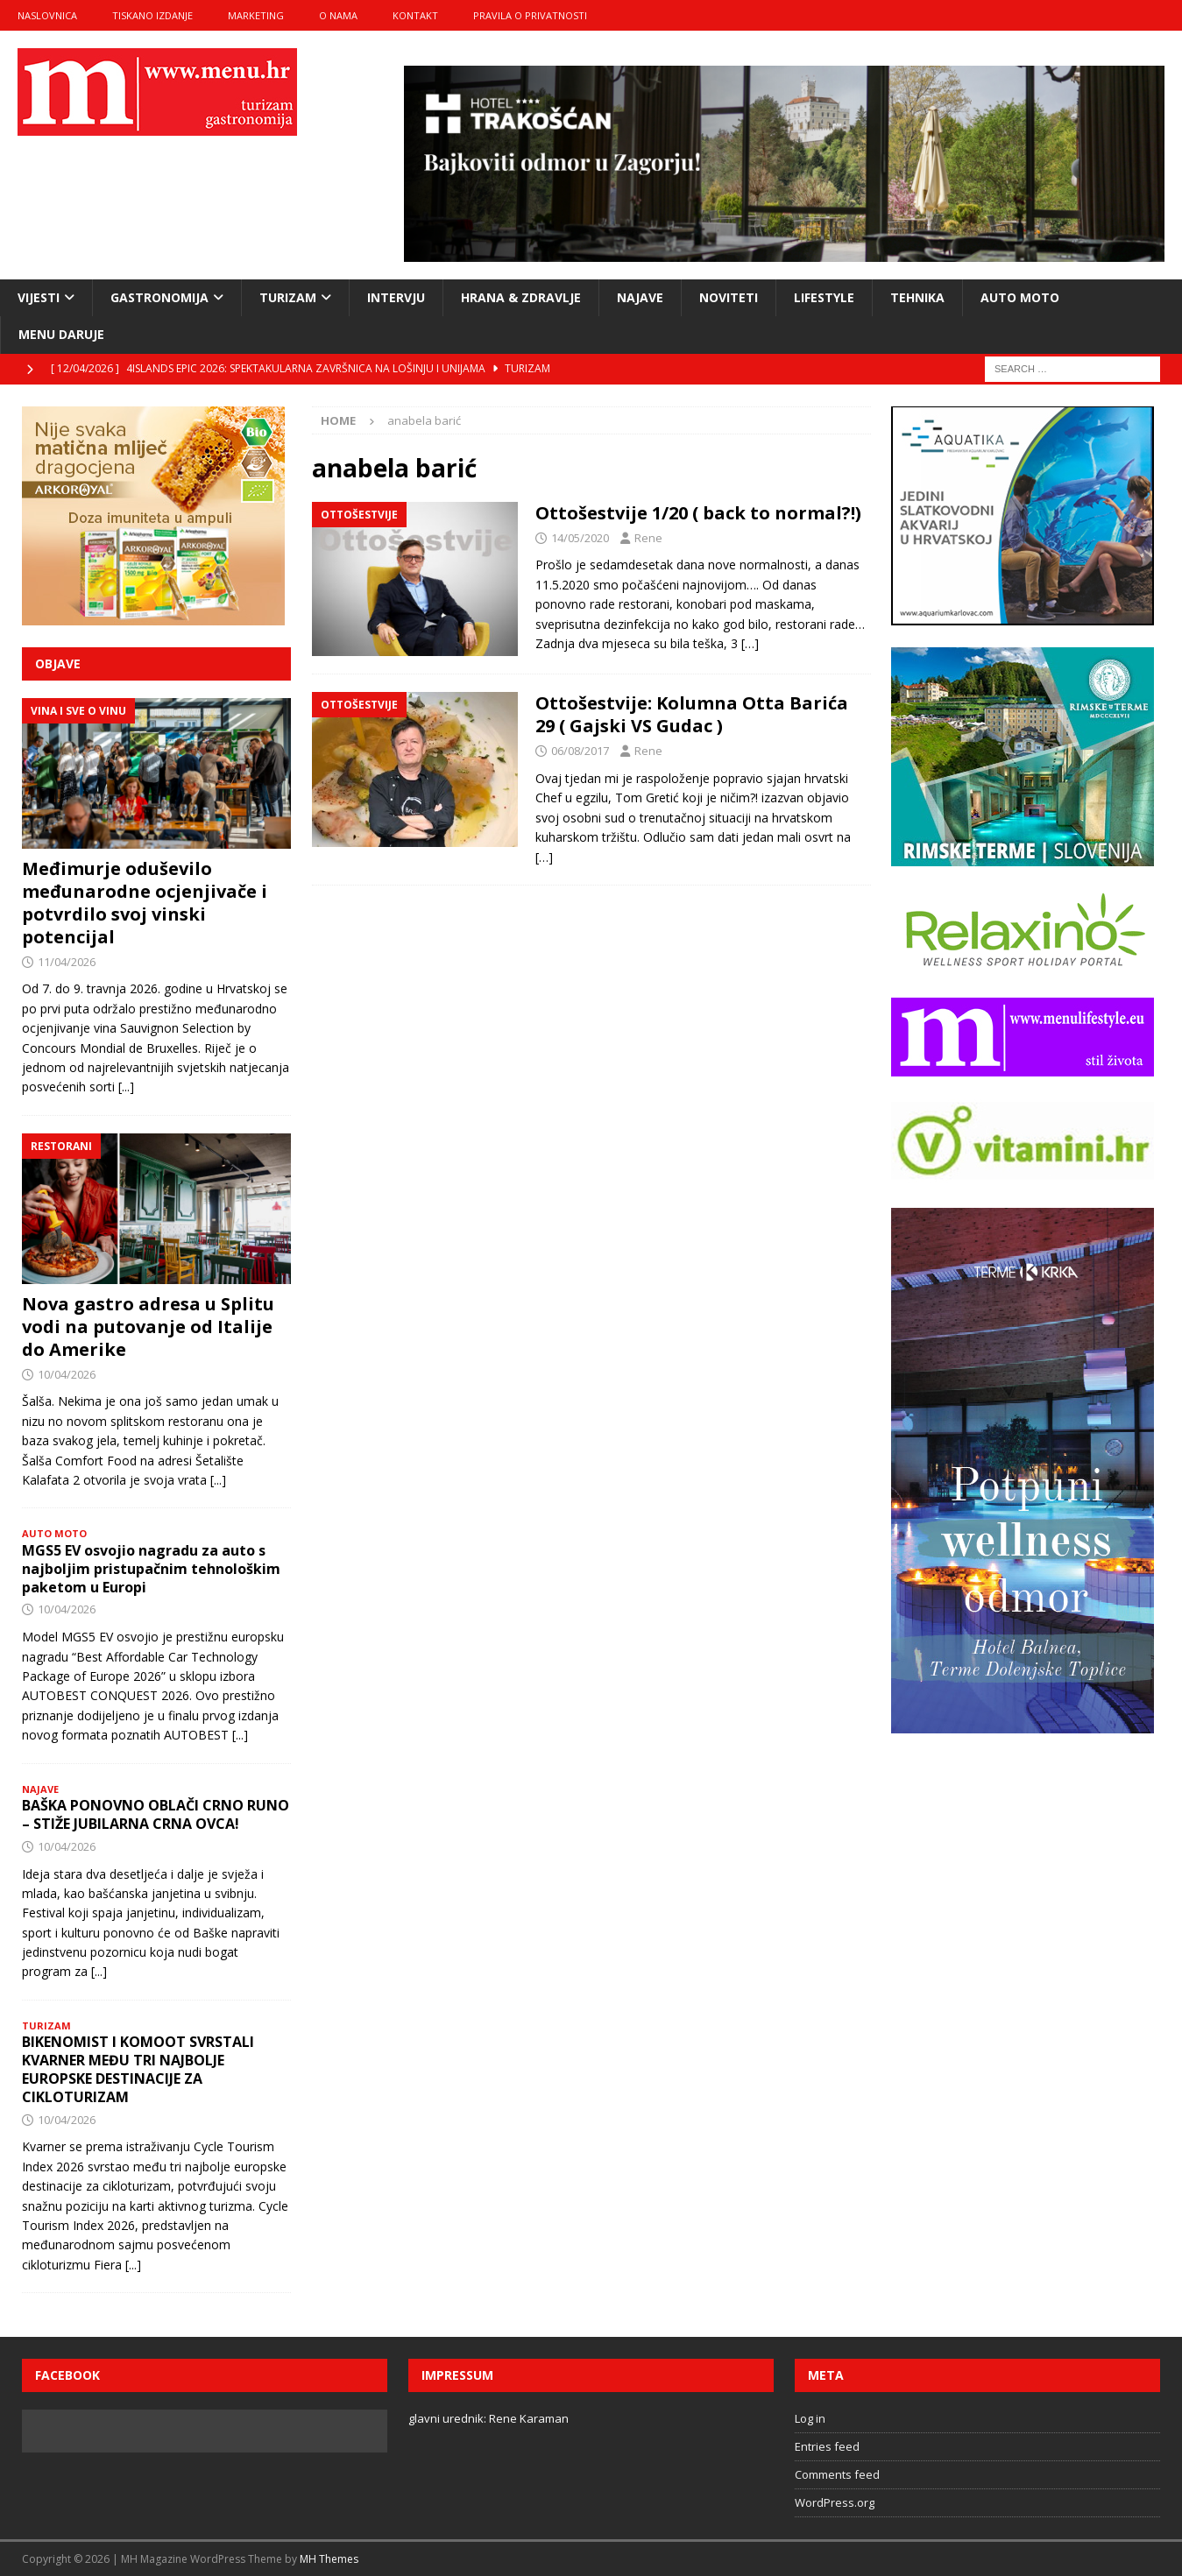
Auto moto (1019, 297)
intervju (396, 297)
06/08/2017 (580, 751)
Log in (810, 2418)
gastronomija (159, 297)
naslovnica (47, 15)
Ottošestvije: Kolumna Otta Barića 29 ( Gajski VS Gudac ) (691, 714)
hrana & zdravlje (521, 297)
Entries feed (827, 2446)
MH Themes (329, 2558)
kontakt (415, 15)
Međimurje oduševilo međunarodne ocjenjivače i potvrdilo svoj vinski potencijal (144, 903)
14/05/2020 (580, 538)
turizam (287, 297)
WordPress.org (834, 2502)
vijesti (39, 297)
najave (640, 297)
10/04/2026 (67, 1374)
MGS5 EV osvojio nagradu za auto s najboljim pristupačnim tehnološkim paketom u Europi (151, 1569)
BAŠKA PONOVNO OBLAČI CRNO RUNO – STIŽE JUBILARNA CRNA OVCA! (155, 1814)
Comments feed (837, 2474)
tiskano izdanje (152, 15)
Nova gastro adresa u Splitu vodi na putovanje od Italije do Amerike (148, 1326)
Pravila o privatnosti (530, 15)
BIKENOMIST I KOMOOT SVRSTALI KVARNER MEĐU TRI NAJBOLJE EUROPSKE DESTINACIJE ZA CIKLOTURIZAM (138, 2069)
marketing (256, 15)
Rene (648, 538)
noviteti (728, 297)
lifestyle (824, 297)
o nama (338, 15)
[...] (126, 1086)
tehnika (917, 297)
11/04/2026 (67, 962)
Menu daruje (61, 334)
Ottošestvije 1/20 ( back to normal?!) (698, 513)
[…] (750, 643)
